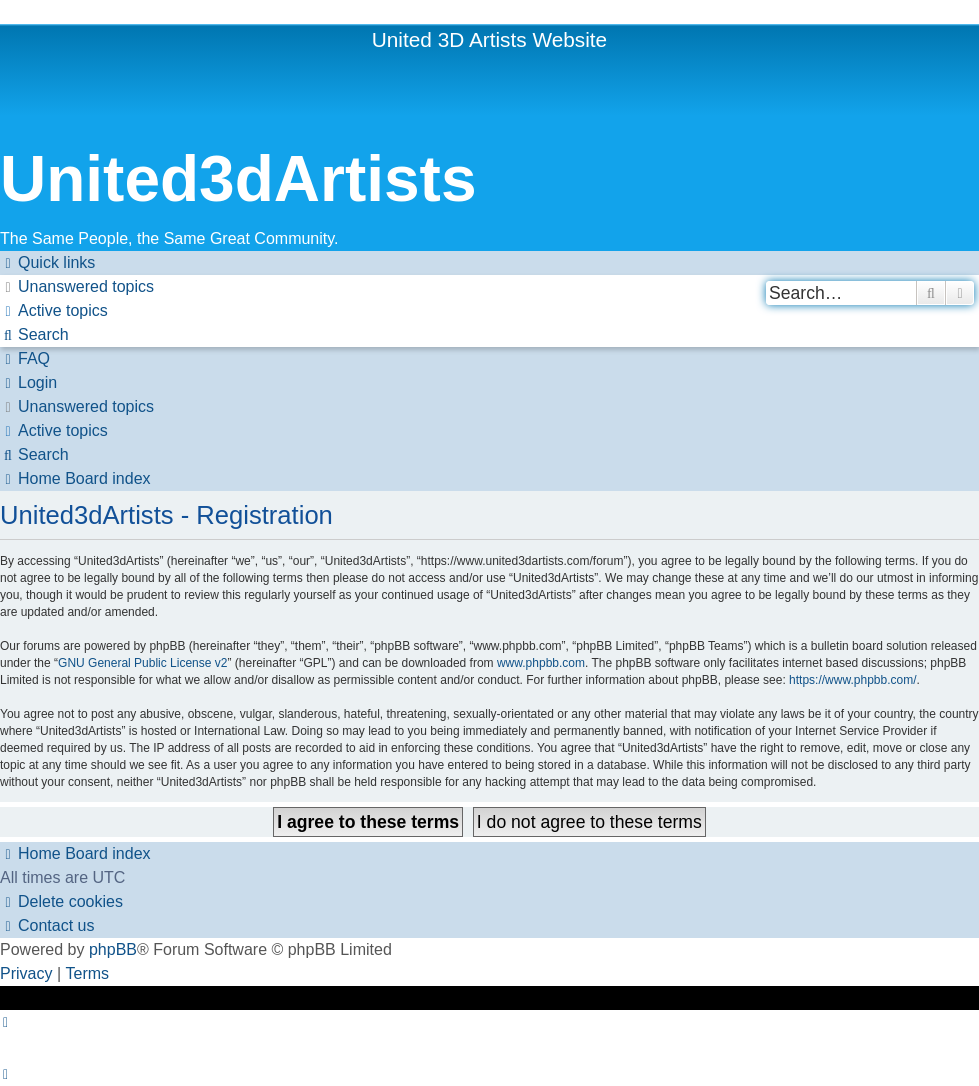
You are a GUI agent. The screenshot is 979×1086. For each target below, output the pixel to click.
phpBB (113, 949)
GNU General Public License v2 (142, 663)
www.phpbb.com (541, 663)
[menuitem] (77, 287)
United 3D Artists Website (489, 39)
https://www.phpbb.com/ (852, 680)
